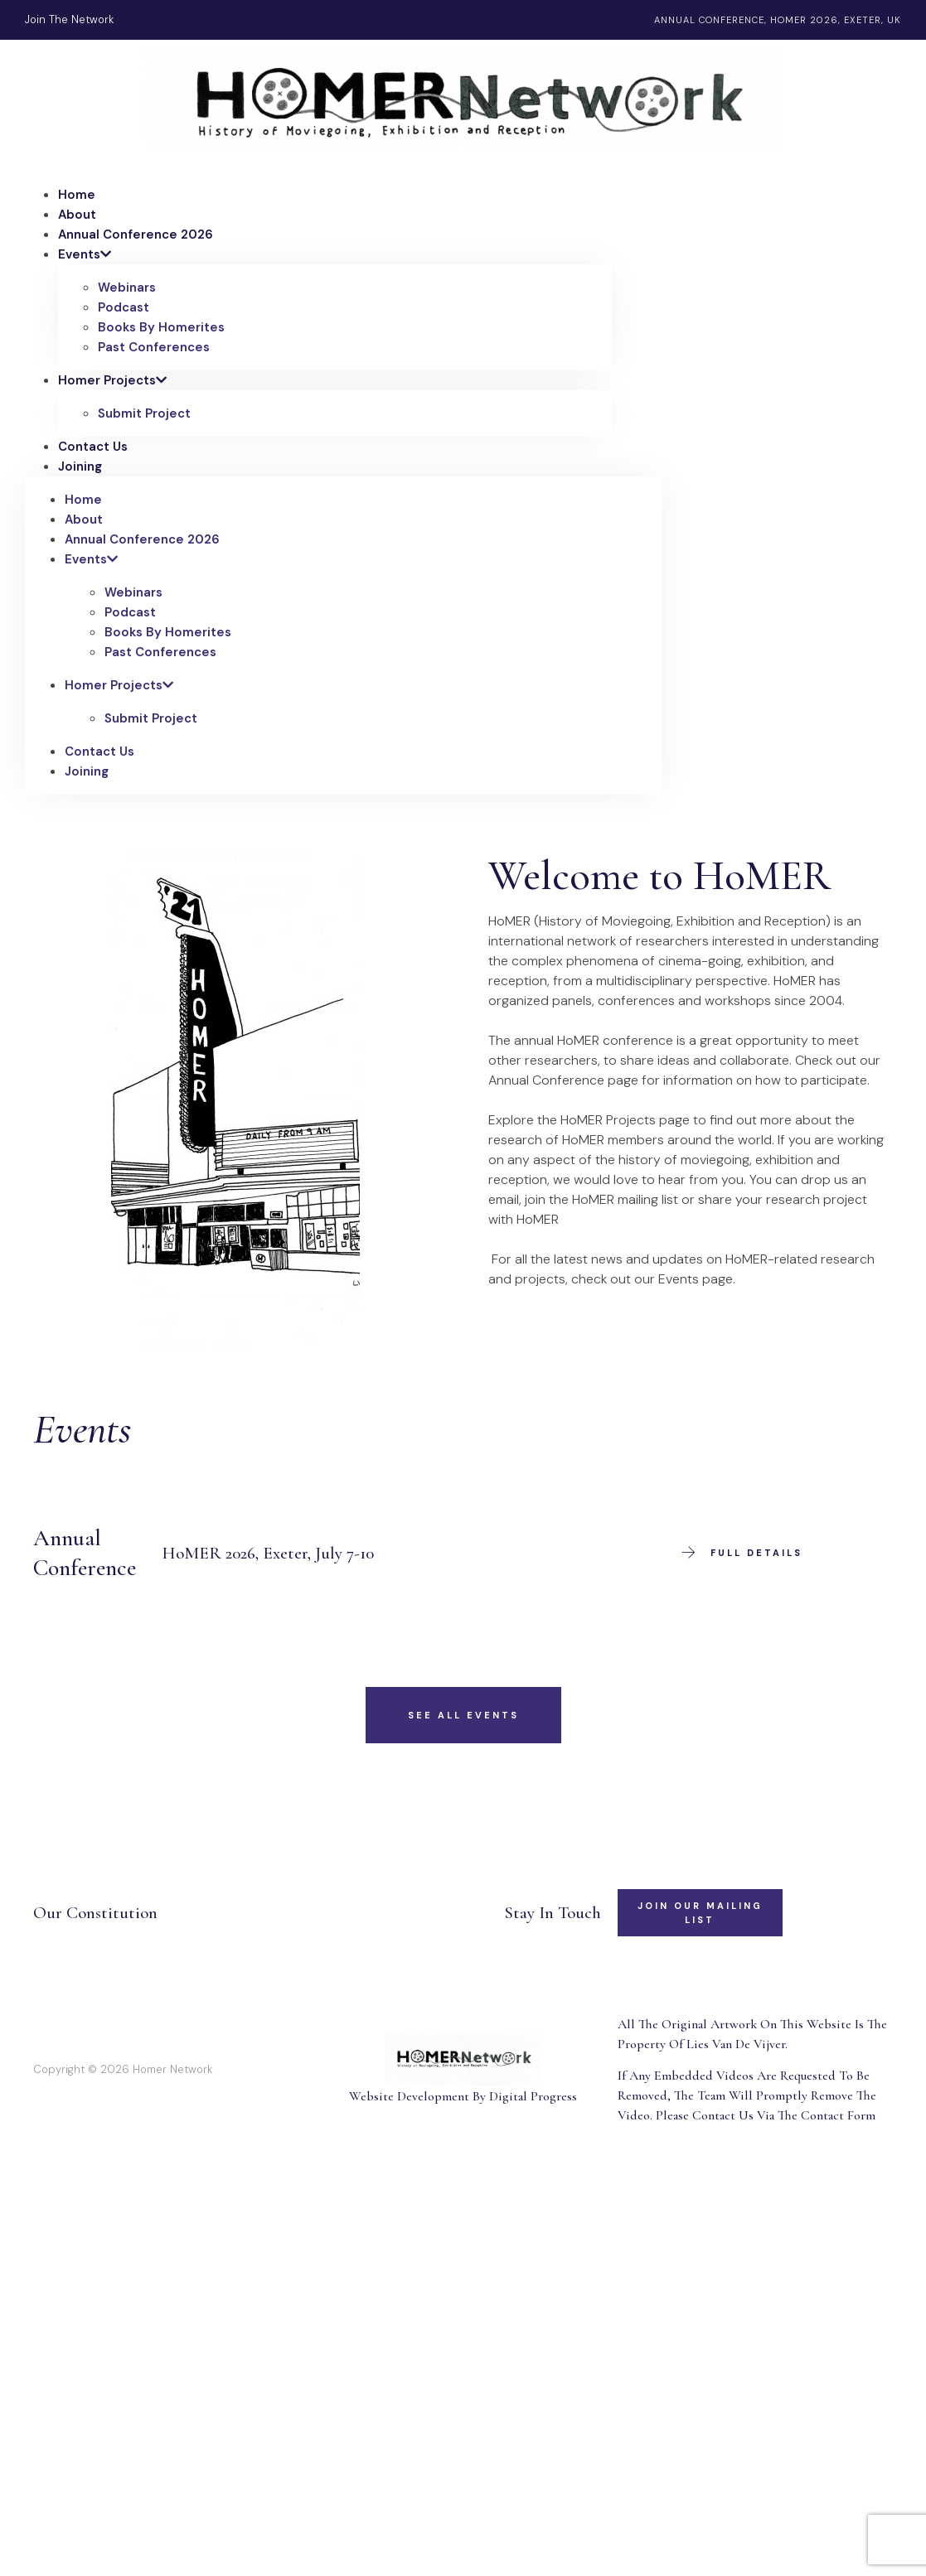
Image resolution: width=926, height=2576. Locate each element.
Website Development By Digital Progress (463, 2096)
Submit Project (144, 413)
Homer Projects (112, 380)
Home (76, 194)
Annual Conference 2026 (135, 234)
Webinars (127, 287)
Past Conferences (154, 347)
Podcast (123, 307)
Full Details (756, 1553)
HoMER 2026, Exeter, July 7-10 (268, 1553)
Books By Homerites (161, 327)
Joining (80, 466)
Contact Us (93, 446)
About (77, 214)
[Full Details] (688, 1553)
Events (84, 254)
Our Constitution (95, 1912)
